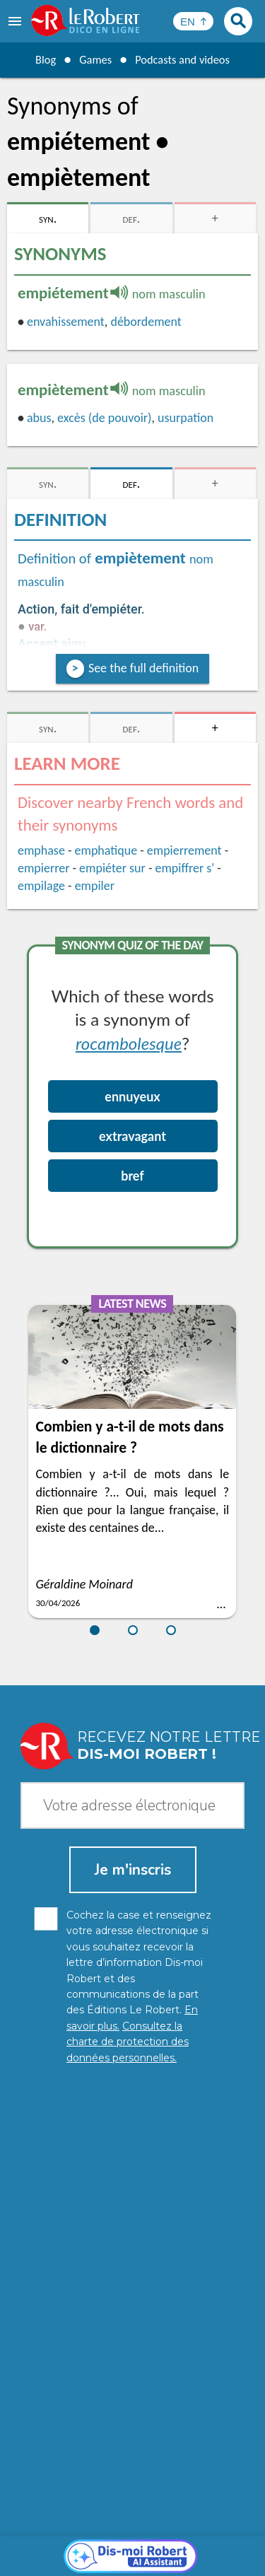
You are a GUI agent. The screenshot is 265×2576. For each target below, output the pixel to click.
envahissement (66, 321)
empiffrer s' (184, 868)
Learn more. (215, 2512)
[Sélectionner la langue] (193, 21)
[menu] (16, 21)
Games (92, 59)
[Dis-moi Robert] (132, 2234)
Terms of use (214, 2547)
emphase (41, 850)
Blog (39, 59)
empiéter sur (112, 868)
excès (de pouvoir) (104, 418)
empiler (94, 886)
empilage (41, 886)
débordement (145, 321)
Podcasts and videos (185, 59)
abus (39, 418)
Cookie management (129, 2547)
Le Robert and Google (133, 2561)
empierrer (43, 868)
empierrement (184, 850)
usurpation (185, 418)
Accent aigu (52, 643)
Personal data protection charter (117, 2533)
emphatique (106, 850)
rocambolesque (129, 1043)
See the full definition (143, 668)
